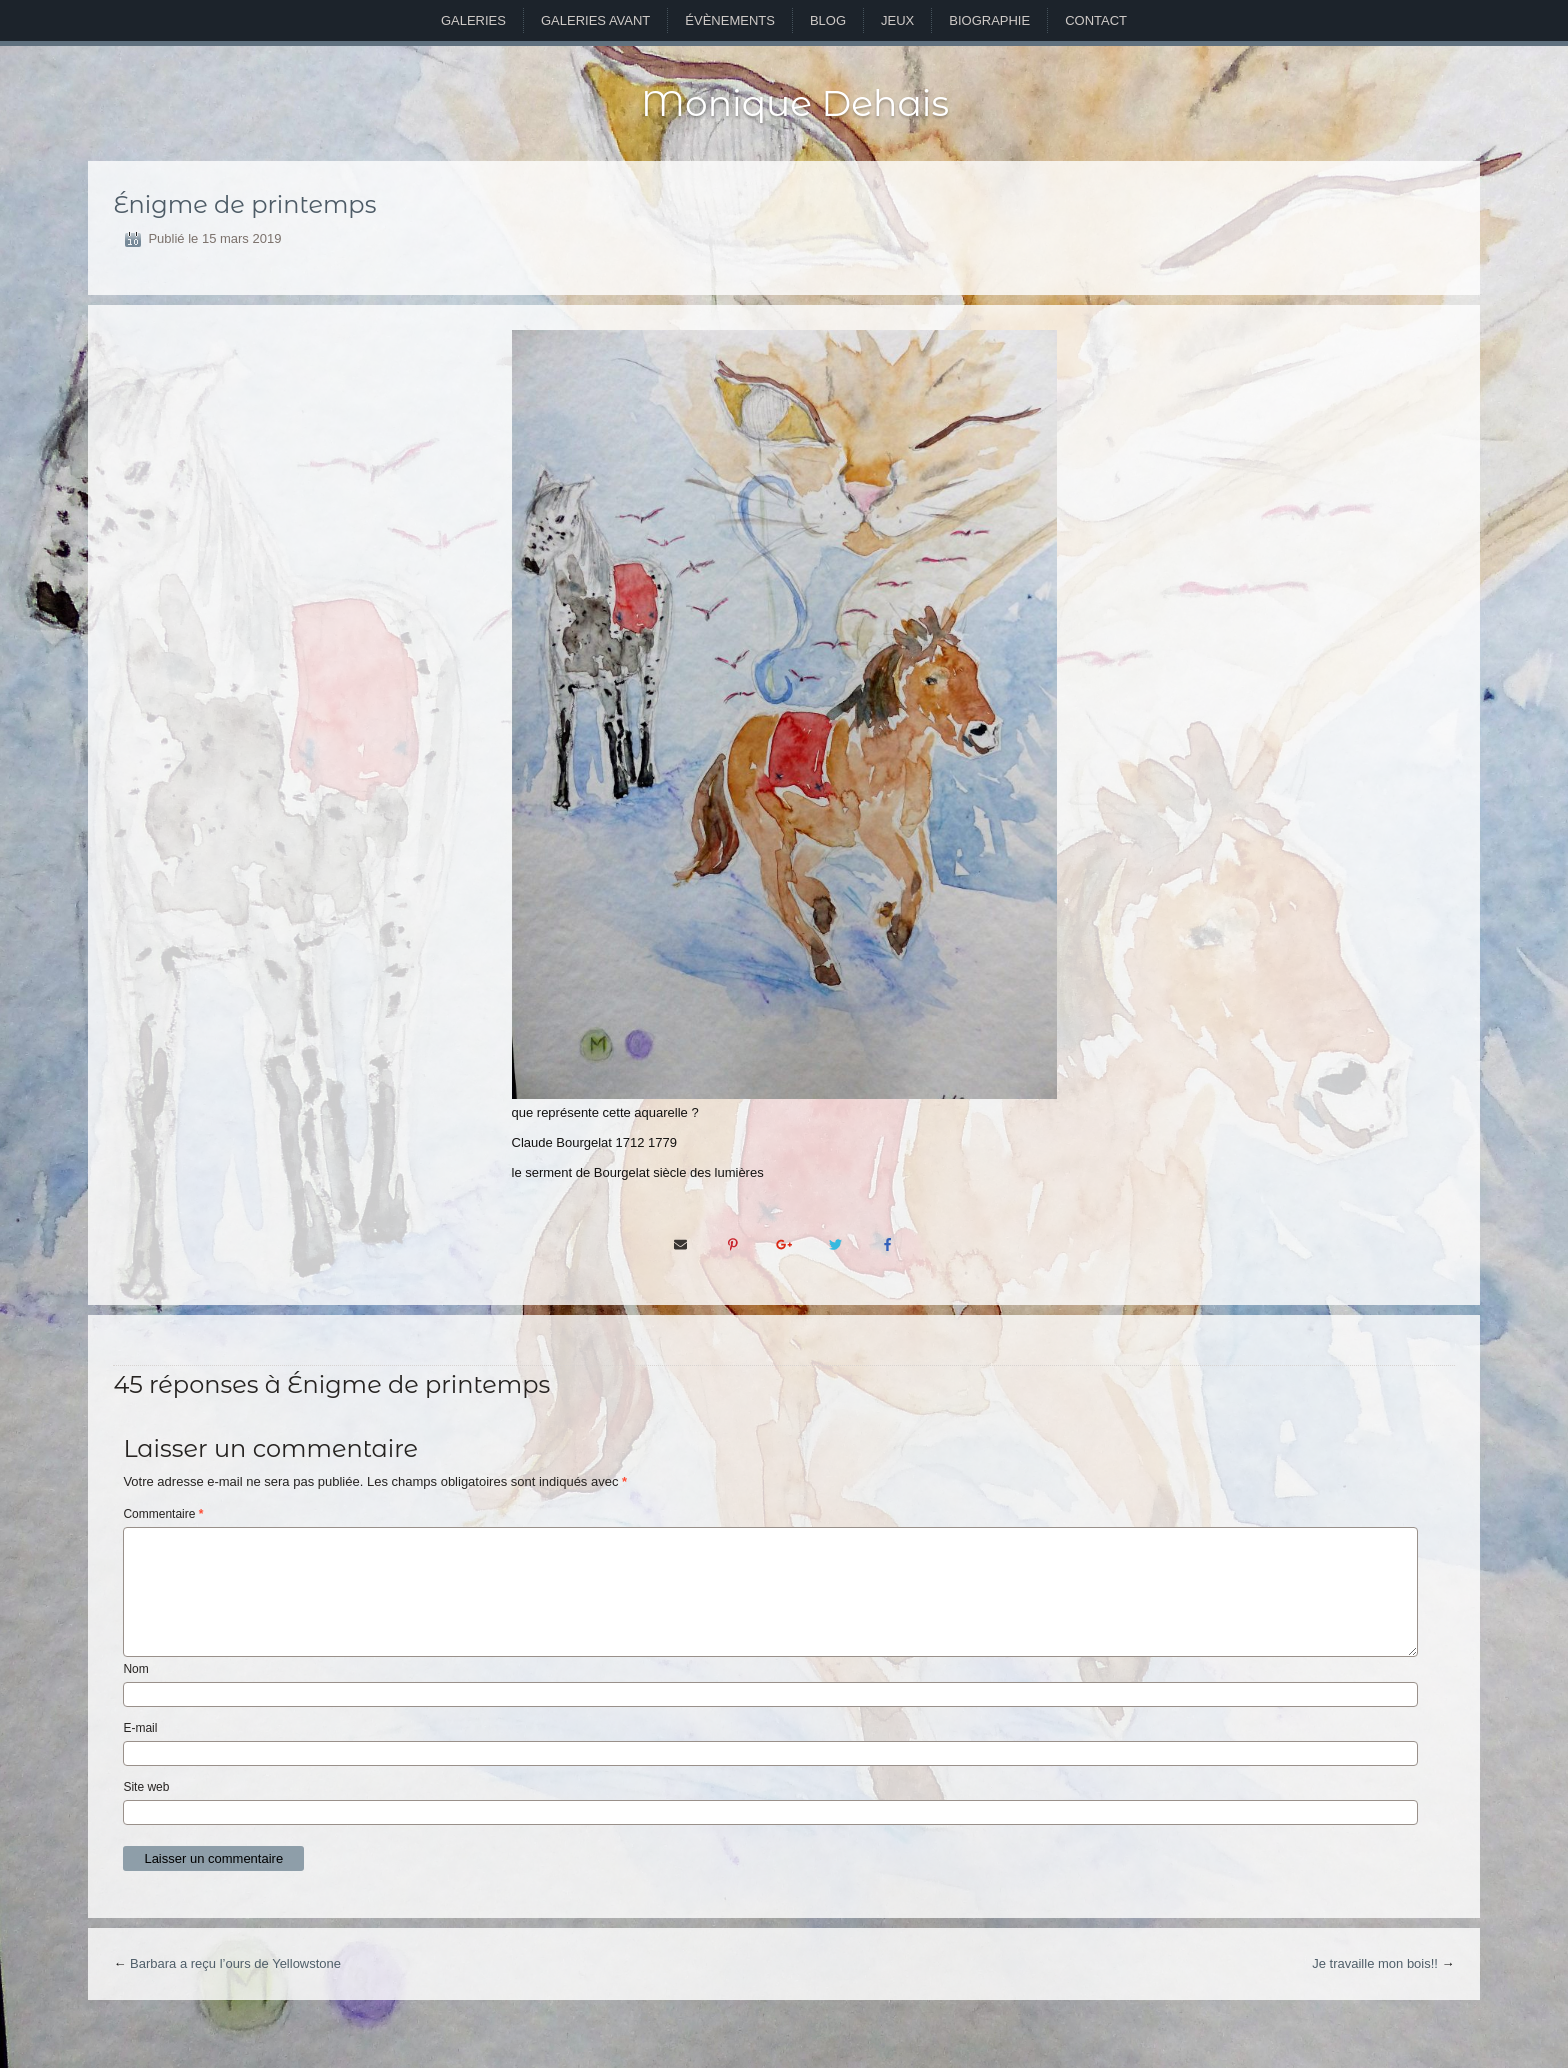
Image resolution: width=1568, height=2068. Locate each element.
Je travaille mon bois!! (1375, 1963)
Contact (1096, 20)
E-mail (140, 1728)
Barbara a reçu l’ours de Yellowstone (235, 1963)
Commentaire (163, 1514)
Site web (146, 1787)
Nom (135, 1669)
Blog (828, 20)
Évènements (730, 20)
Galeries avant (595, 20)
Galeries (473, 20)
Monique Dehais (795, 103)
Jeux (897, 20)
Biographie (989, 20)
